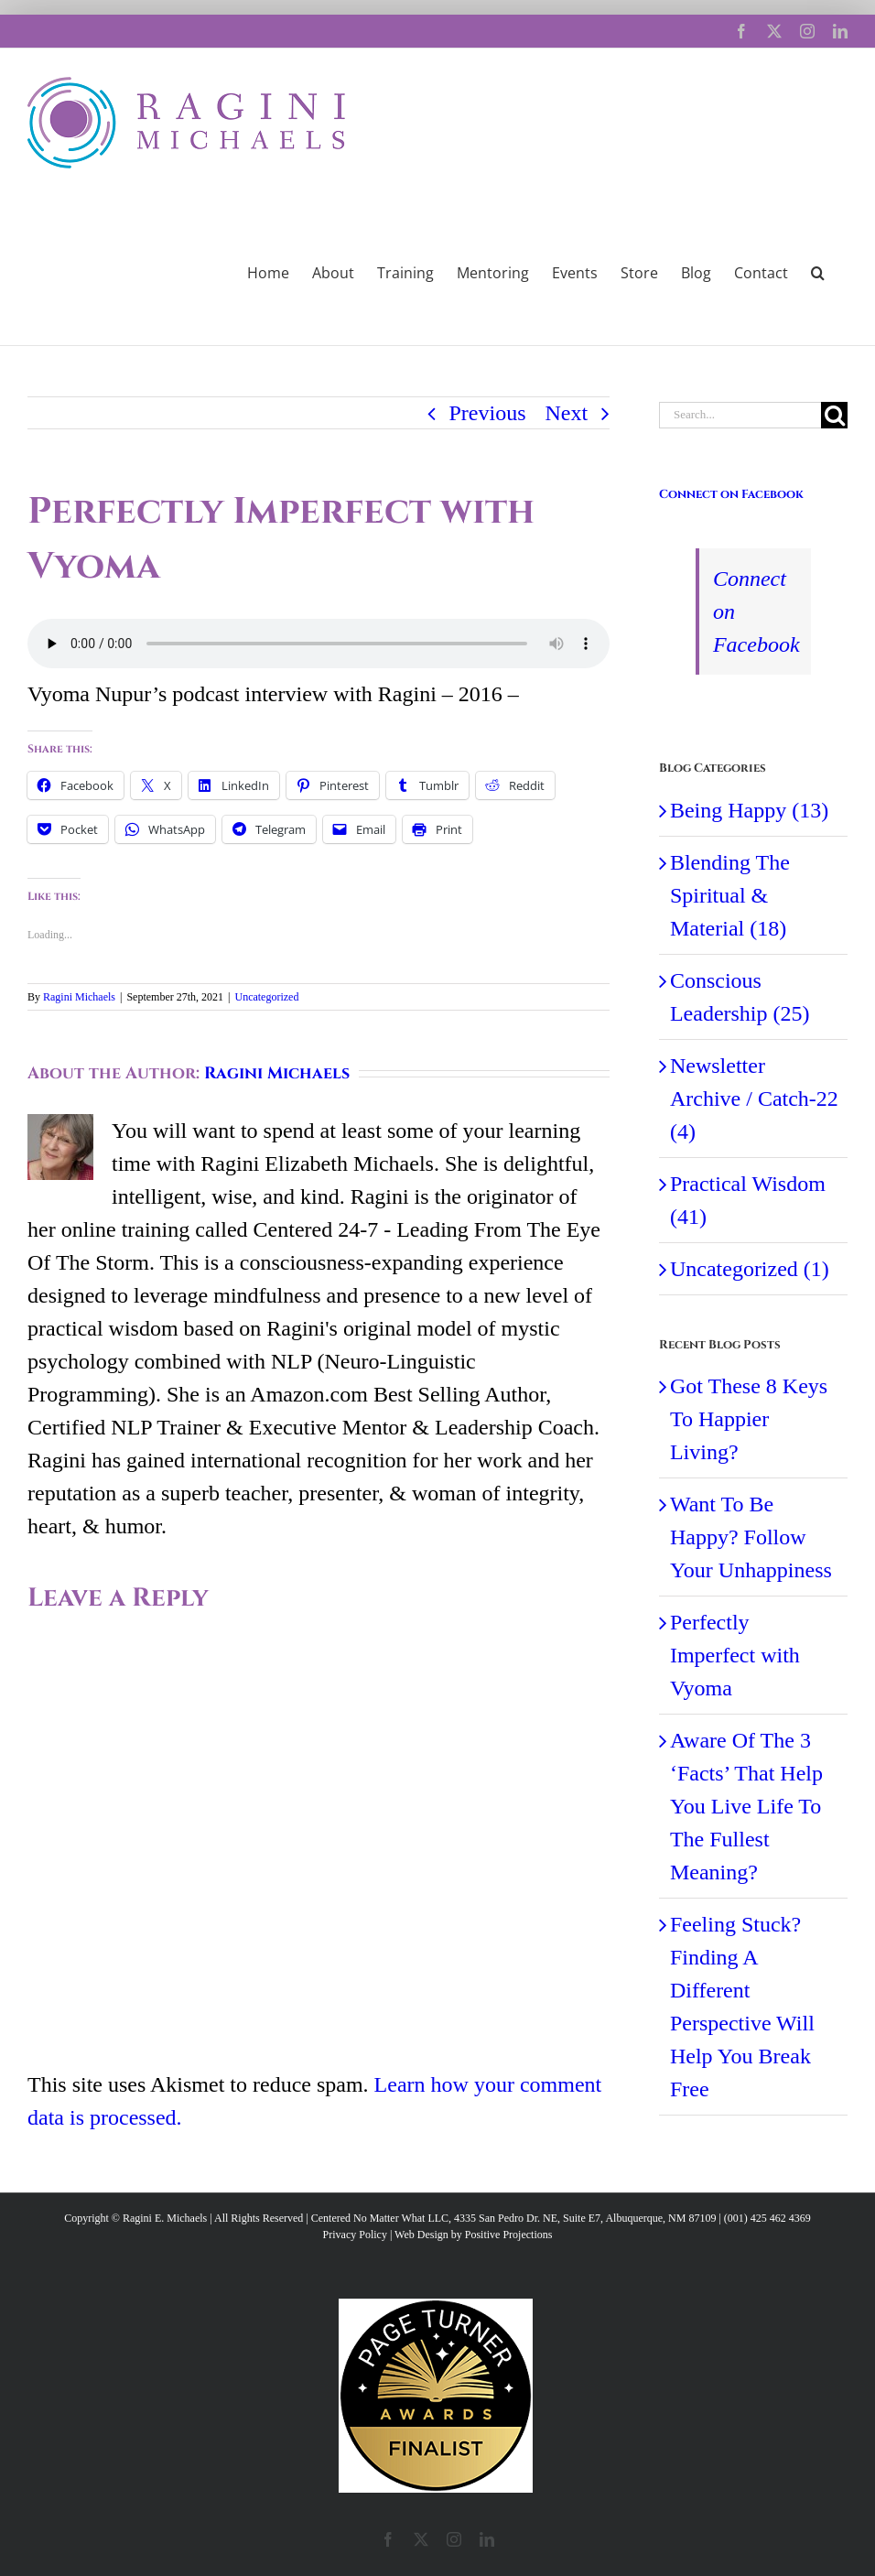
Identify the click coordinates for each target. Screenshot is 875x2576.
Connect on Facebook (731, 494)
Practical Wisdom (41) (748, 1200)
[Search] (834, 415)
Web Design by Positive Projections (473, 2234)
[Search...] (740, 415)
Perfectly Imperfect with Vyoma (735, 1655)
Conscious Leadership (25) (740, 997)
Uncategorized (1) (749, 1269)
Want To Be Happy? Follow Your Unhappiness (751, 1537)
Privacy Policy (355, 2234)
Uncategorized (266, 996)
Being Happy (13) (749, 810)
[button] (818, 271)
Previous (487, 413)
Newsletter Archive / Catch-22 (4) (754, 1098)
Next (567, 413)
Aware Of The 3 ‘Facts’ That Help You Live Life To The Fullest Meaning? (746, 1806)
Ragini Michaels (79, 996)
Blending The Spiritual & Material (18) (730, 895)
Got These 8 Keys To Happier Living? (748, 1419)
